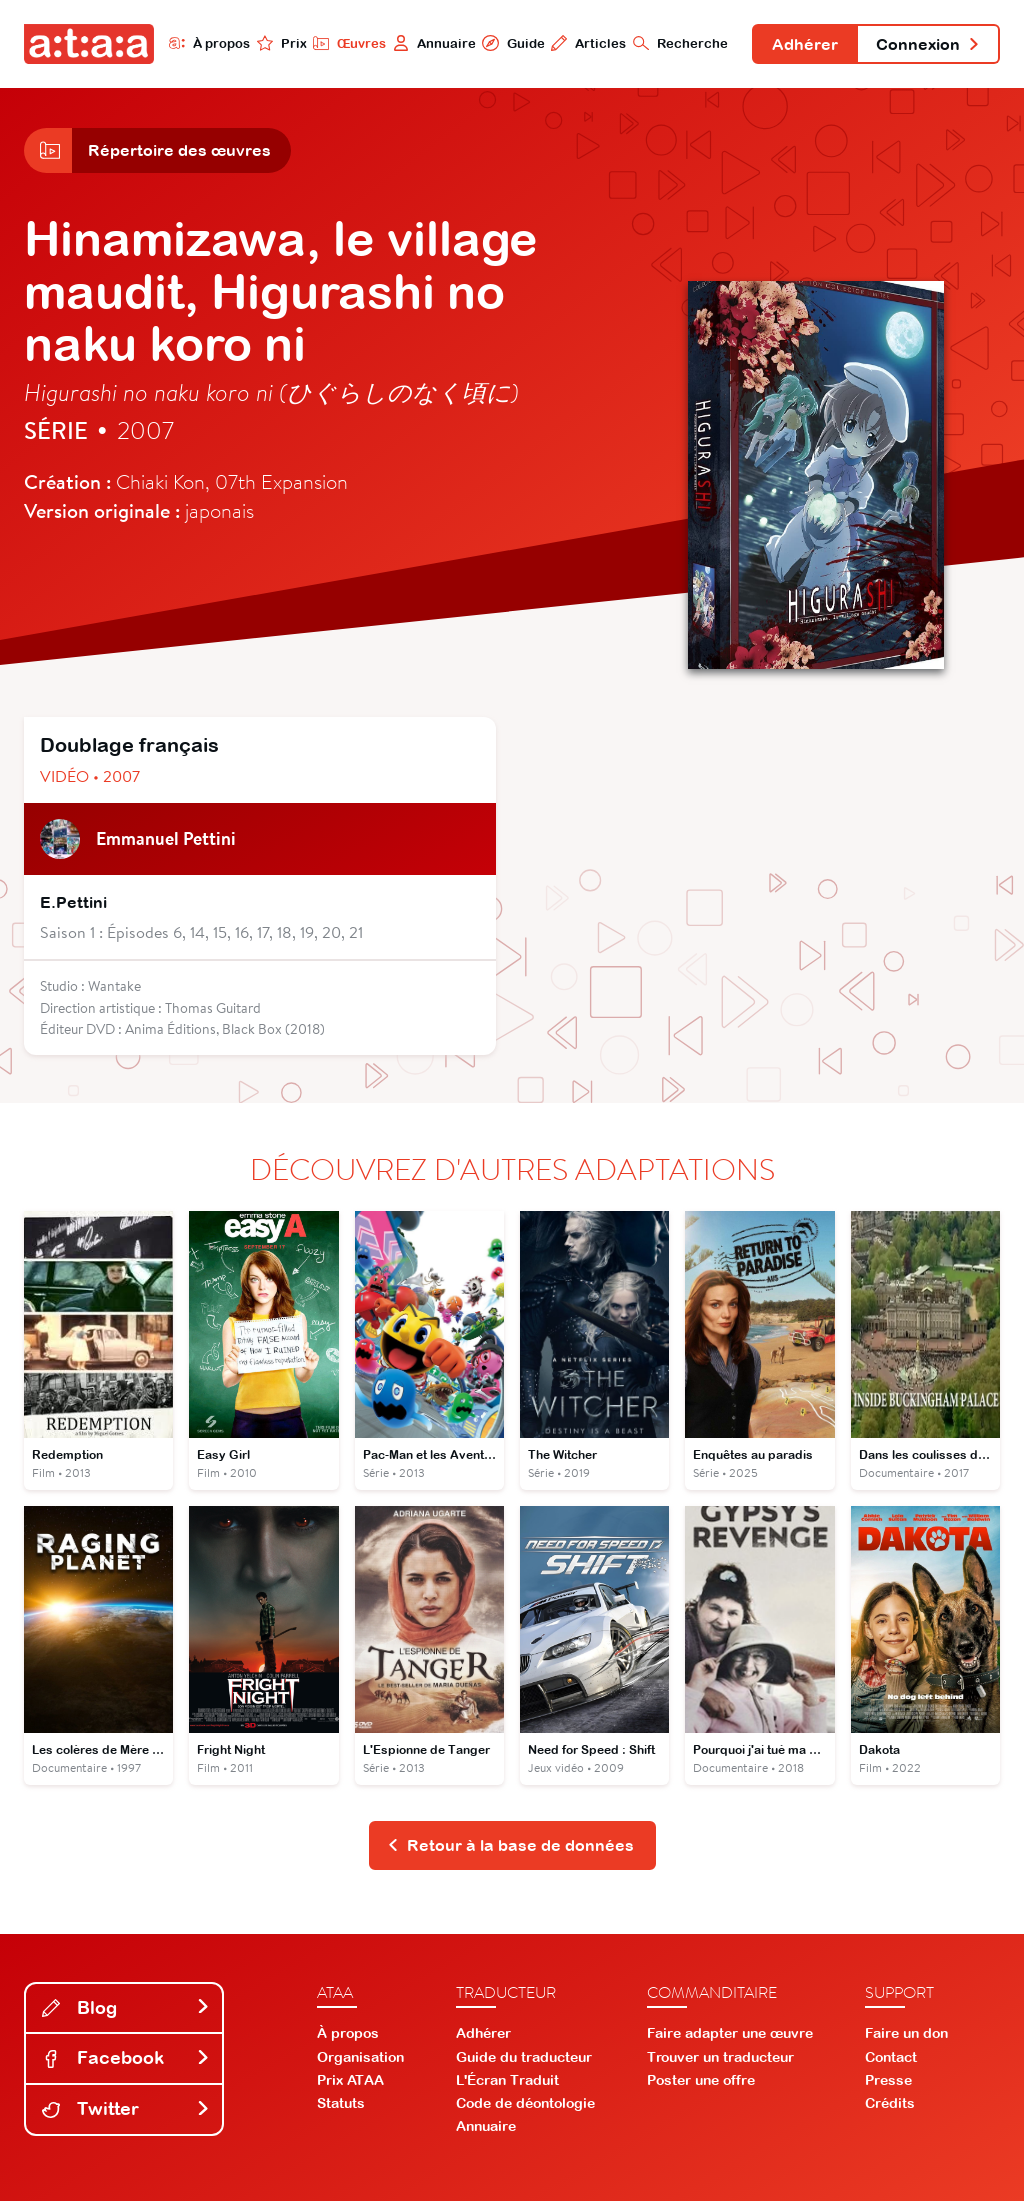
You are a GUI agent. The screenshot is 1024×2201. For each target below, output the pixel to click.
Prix (282, 43)
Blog (126, 2007)
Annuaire (434, 43)
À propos (209, 43)
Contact (891, 2057)
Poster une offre (701, 2080)
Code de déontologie (525, 2103)
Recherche (680, 43)
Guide (513, 43)
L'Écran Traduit (507, 2080)
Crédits (890, 2103)
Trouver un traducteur (720, 2057)
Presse (888, 2080)
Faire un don (906, 2033)
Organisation (360, 2057)
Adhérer (805, 44)
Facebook (126, 2057)
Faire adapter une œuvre (730, 2033)
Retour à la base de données (510, 1845)
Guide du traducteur (524, 2057)
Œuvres (349, 43)
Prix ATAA (350, 2080)
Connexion (928, 44)
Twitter (126, 2108)
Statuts (341, 2103)
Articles (588, 43)
